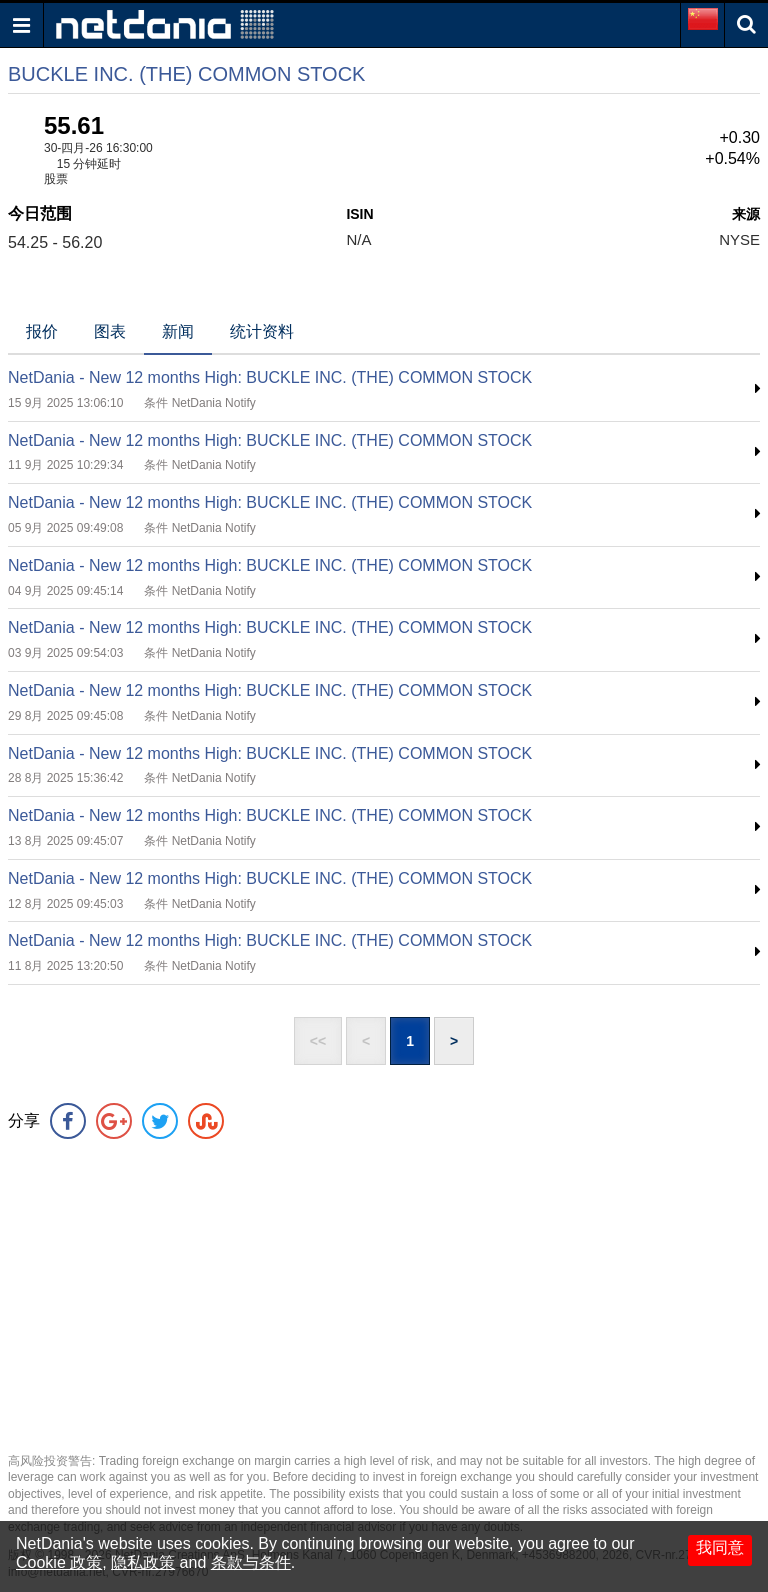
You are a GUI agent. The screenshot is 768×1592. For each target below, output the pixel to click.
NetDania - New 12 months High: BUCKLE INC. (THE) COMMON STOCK (270, 377)
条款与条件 (251, 1562)
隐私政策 (143, 1562)
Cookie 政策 (59, 1562)
